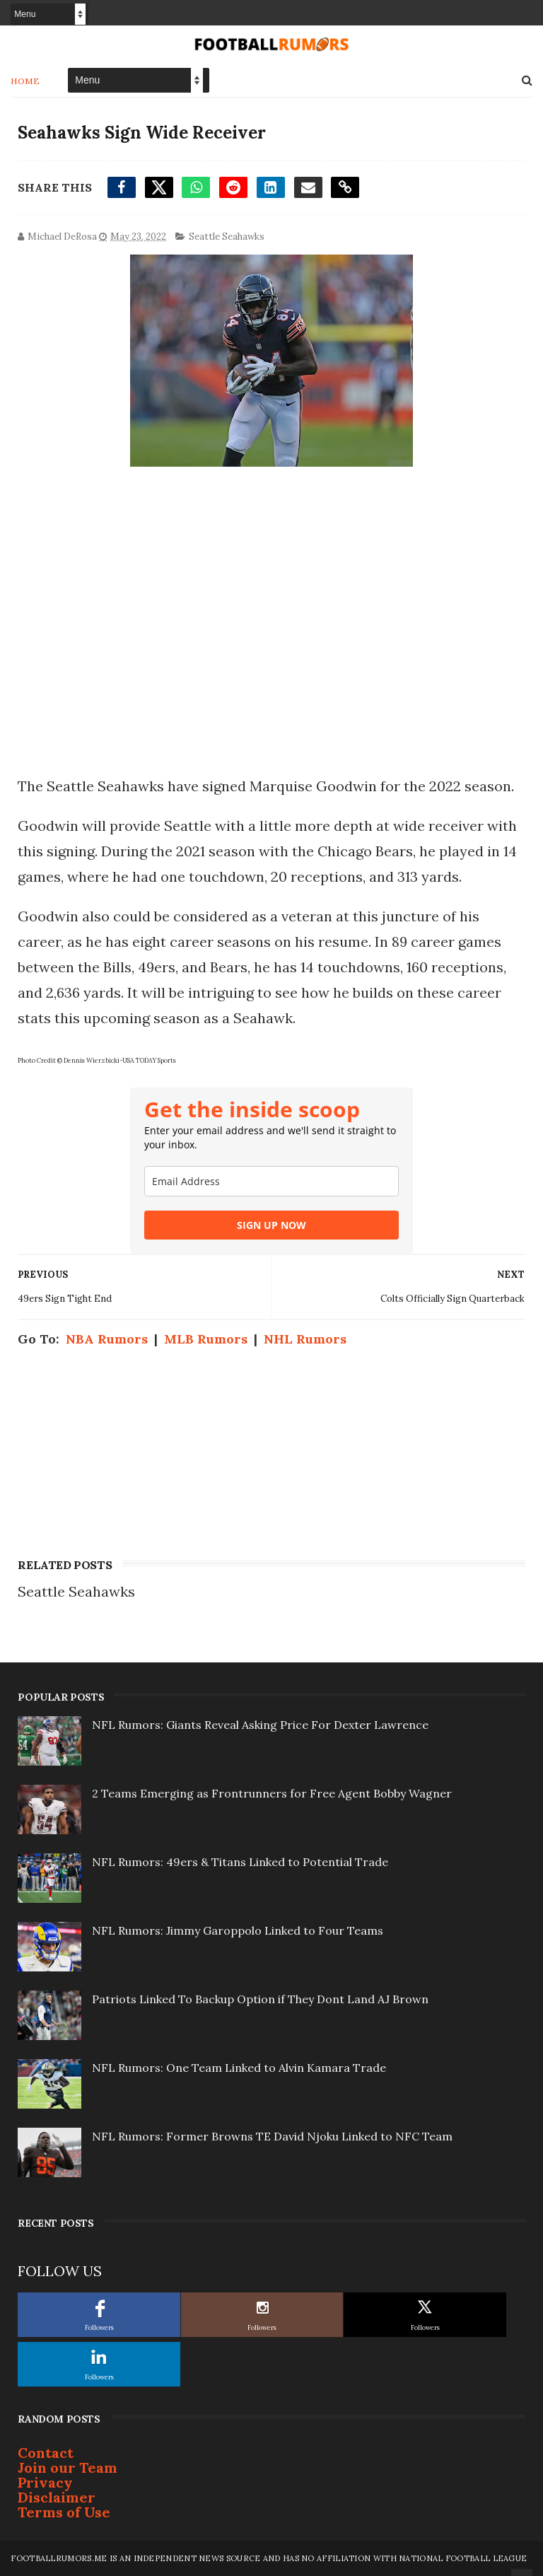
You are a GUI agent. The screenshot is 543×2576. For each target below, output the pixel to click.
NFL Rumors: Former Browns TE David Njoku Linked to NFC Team (272, 2136)
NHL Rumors (305, 1339)
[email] (271, 1181)
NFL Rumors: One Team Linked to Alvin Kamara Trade (239, 2068)
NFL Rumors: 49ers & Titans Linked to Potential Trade (240, 1862)
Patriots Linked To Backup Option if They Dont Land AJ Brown (260, 1999)
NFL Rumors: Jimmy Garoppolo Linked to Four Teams (237, 1930)
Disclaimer (56, 2497)
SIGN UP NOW (271, 1225)
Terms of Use (64, 2512)
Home (25, 81)
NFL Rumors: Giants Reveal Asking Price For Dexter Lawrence (260, 1725)
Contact (46, 2452)
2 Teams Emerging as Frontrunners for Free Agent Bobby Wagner (272, 1793)
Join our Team (67, 2467)
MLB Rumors (205, 1339)
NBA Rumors (107, 1339)
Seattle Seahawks (226, 237)
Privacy (45, 2482)
